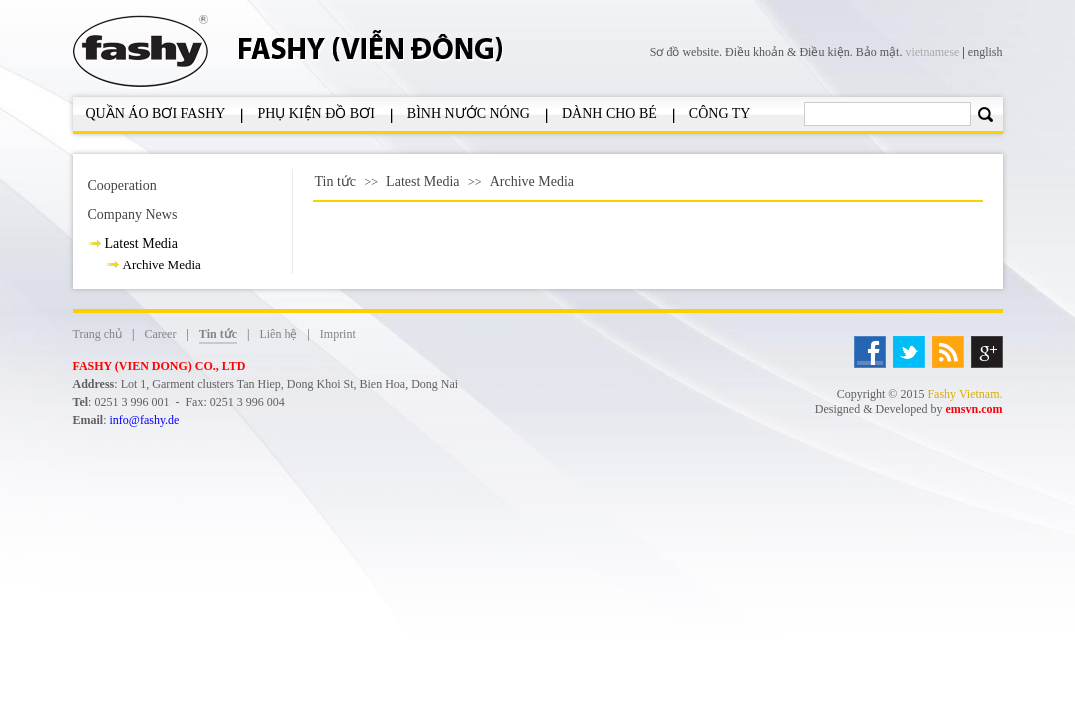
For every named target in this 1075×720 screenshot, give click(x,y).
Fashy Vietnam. (964, 394)
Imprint (338, 334)
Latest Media (141, 243)
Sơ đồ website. (687, 52)
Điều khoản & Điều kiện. (790, 52)
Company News (133, 214)
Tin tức (336, 181)
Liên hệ (278, 334)
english (985, 52)
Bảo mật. (879, 52)
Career (160, 334)
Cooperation (122, 185)
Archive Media (162, 264)
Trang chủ (98, 334)
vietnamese (932, 52)
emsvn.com (974, 409)
